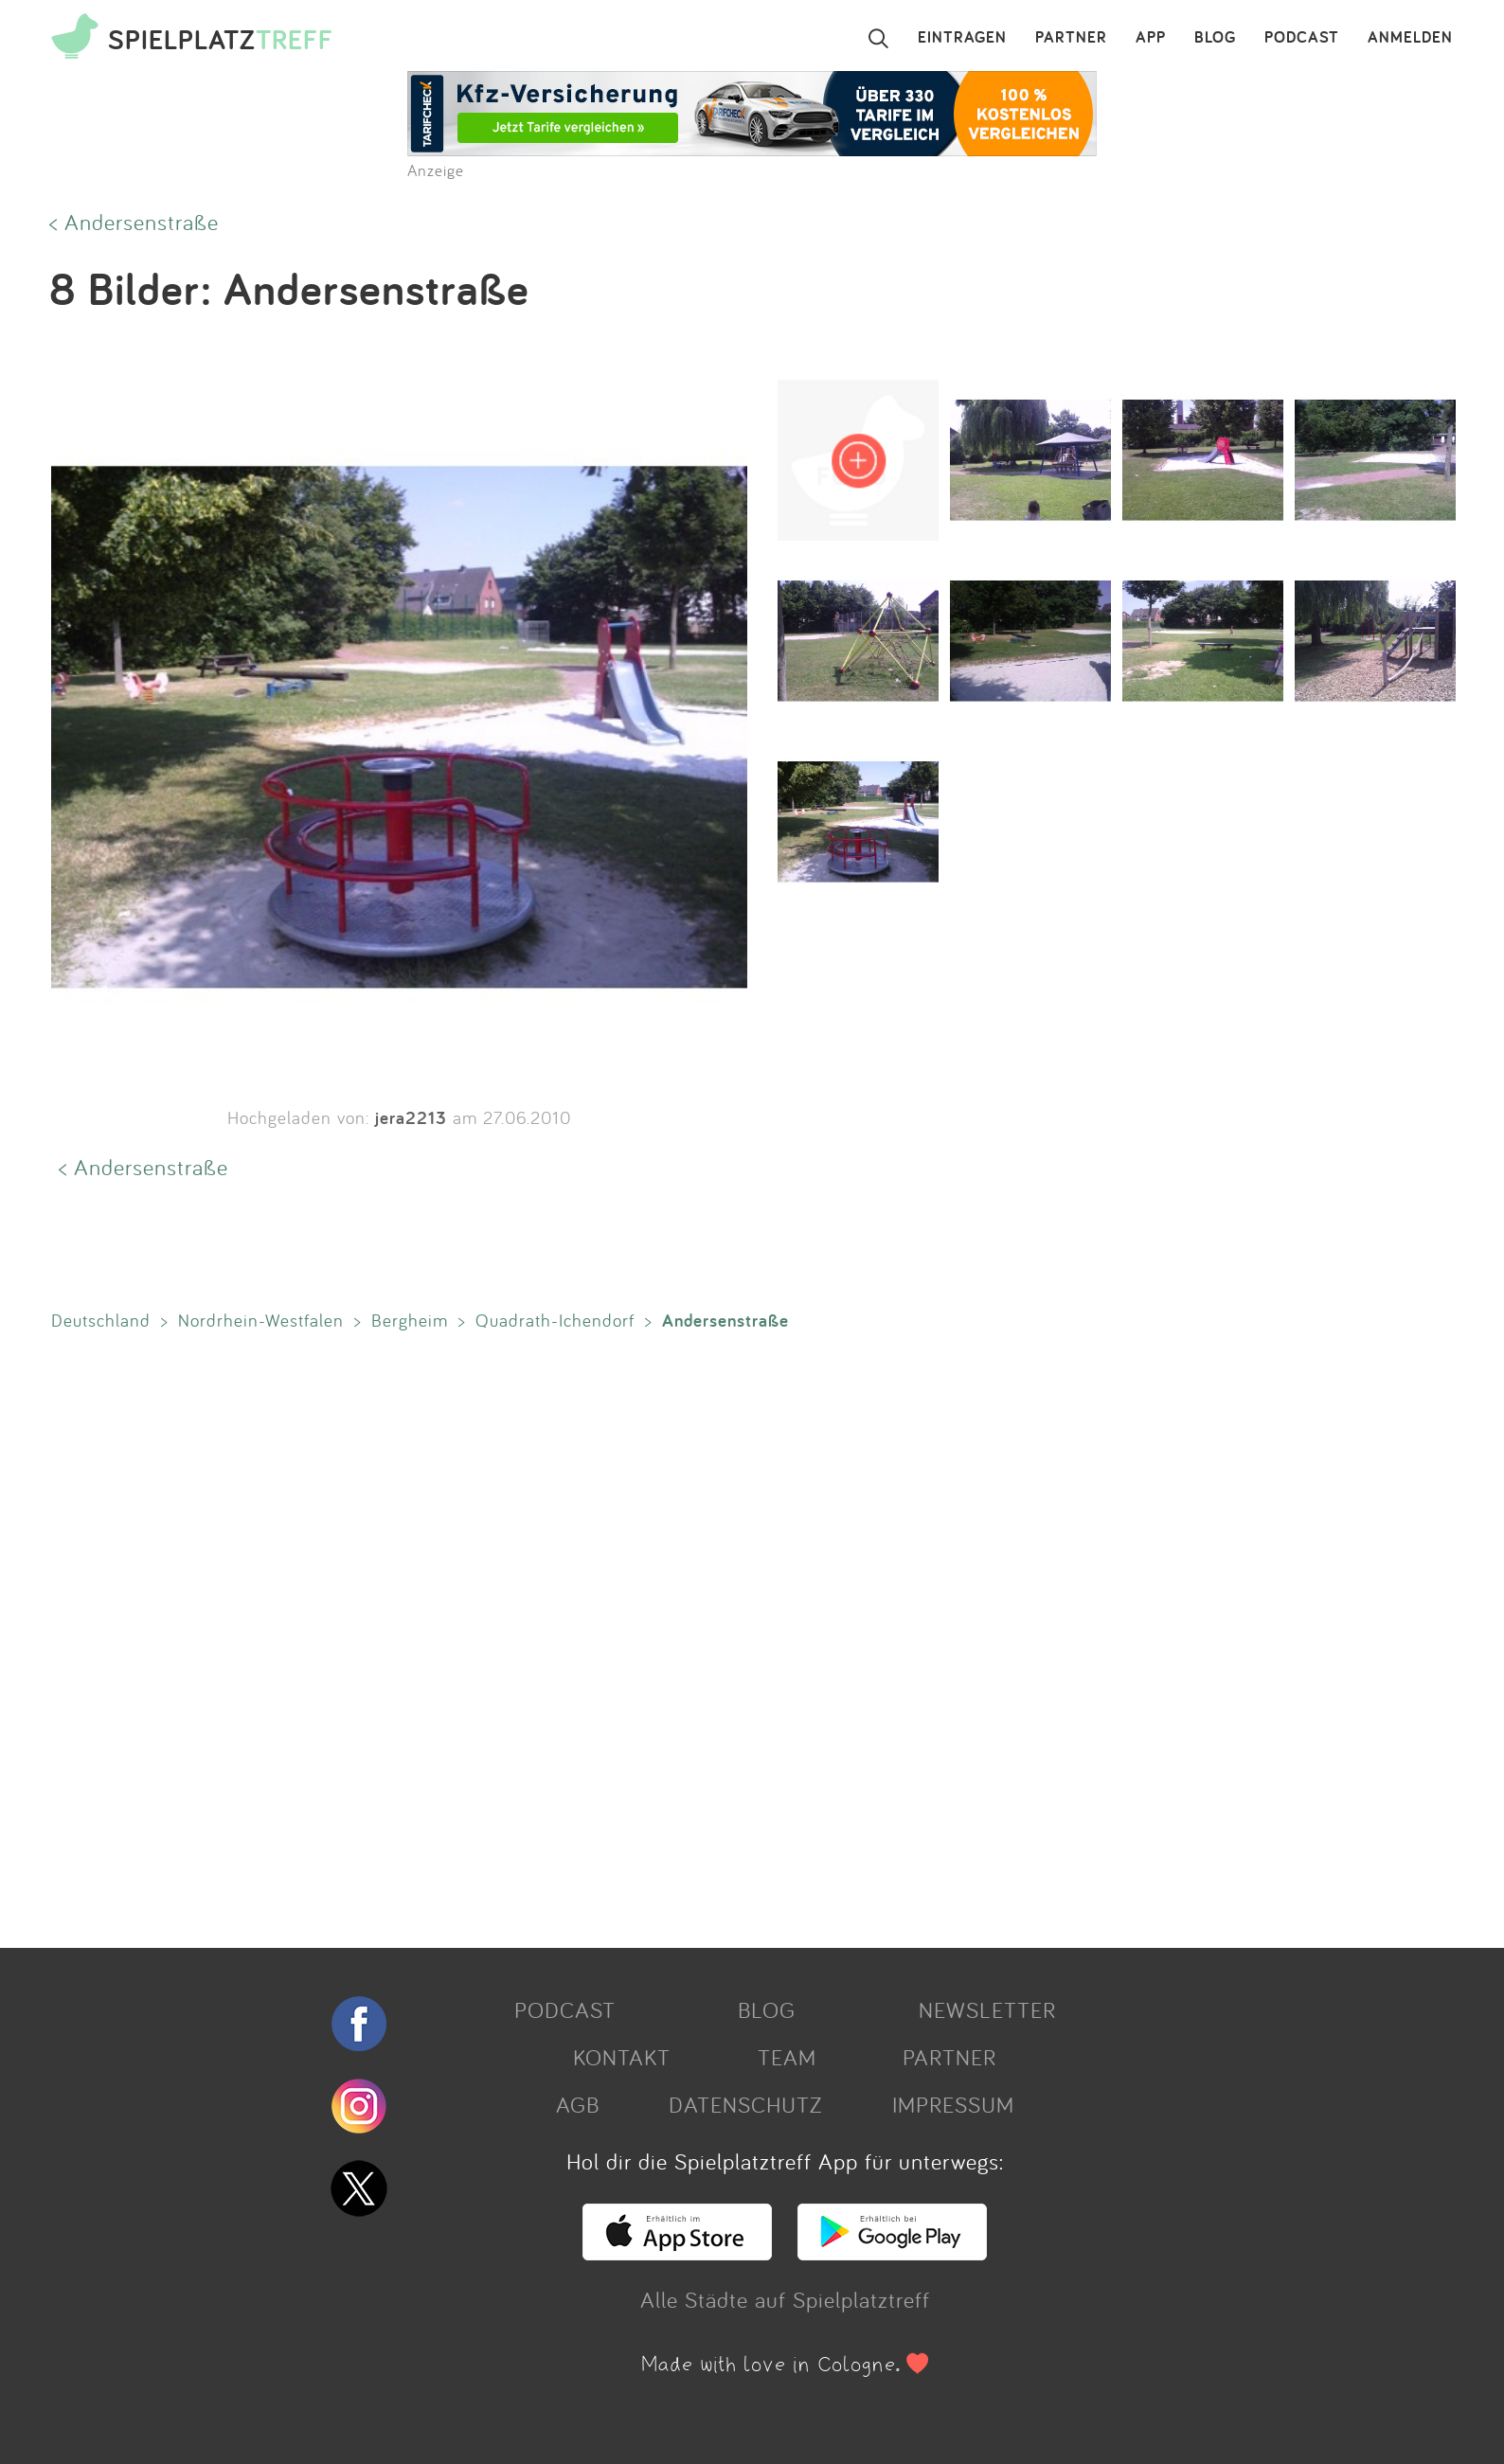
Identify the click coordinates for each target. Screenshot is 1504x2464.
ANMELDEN (1410, 37)
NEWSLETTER (987, 2009)
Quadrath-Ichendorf (555, 1320)
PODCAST (1301, 37)
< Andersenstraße (134, 221)
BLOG (1215, 37)
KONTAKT (622, 2057)
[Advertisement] (610, 1635)
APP (1151, 37)
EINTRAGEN (962, 37)
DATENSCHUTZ (745, 2104)
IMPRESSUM (953, 2104)
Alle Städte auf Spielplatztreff (785, 2299)
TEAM (787, 2057)
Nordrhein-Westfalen (261, 1320)
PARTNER (1071, 37)
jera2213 (411, 1117)
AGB (578, 2104)
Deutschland (101, 1320)
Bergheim (409, 1320)
